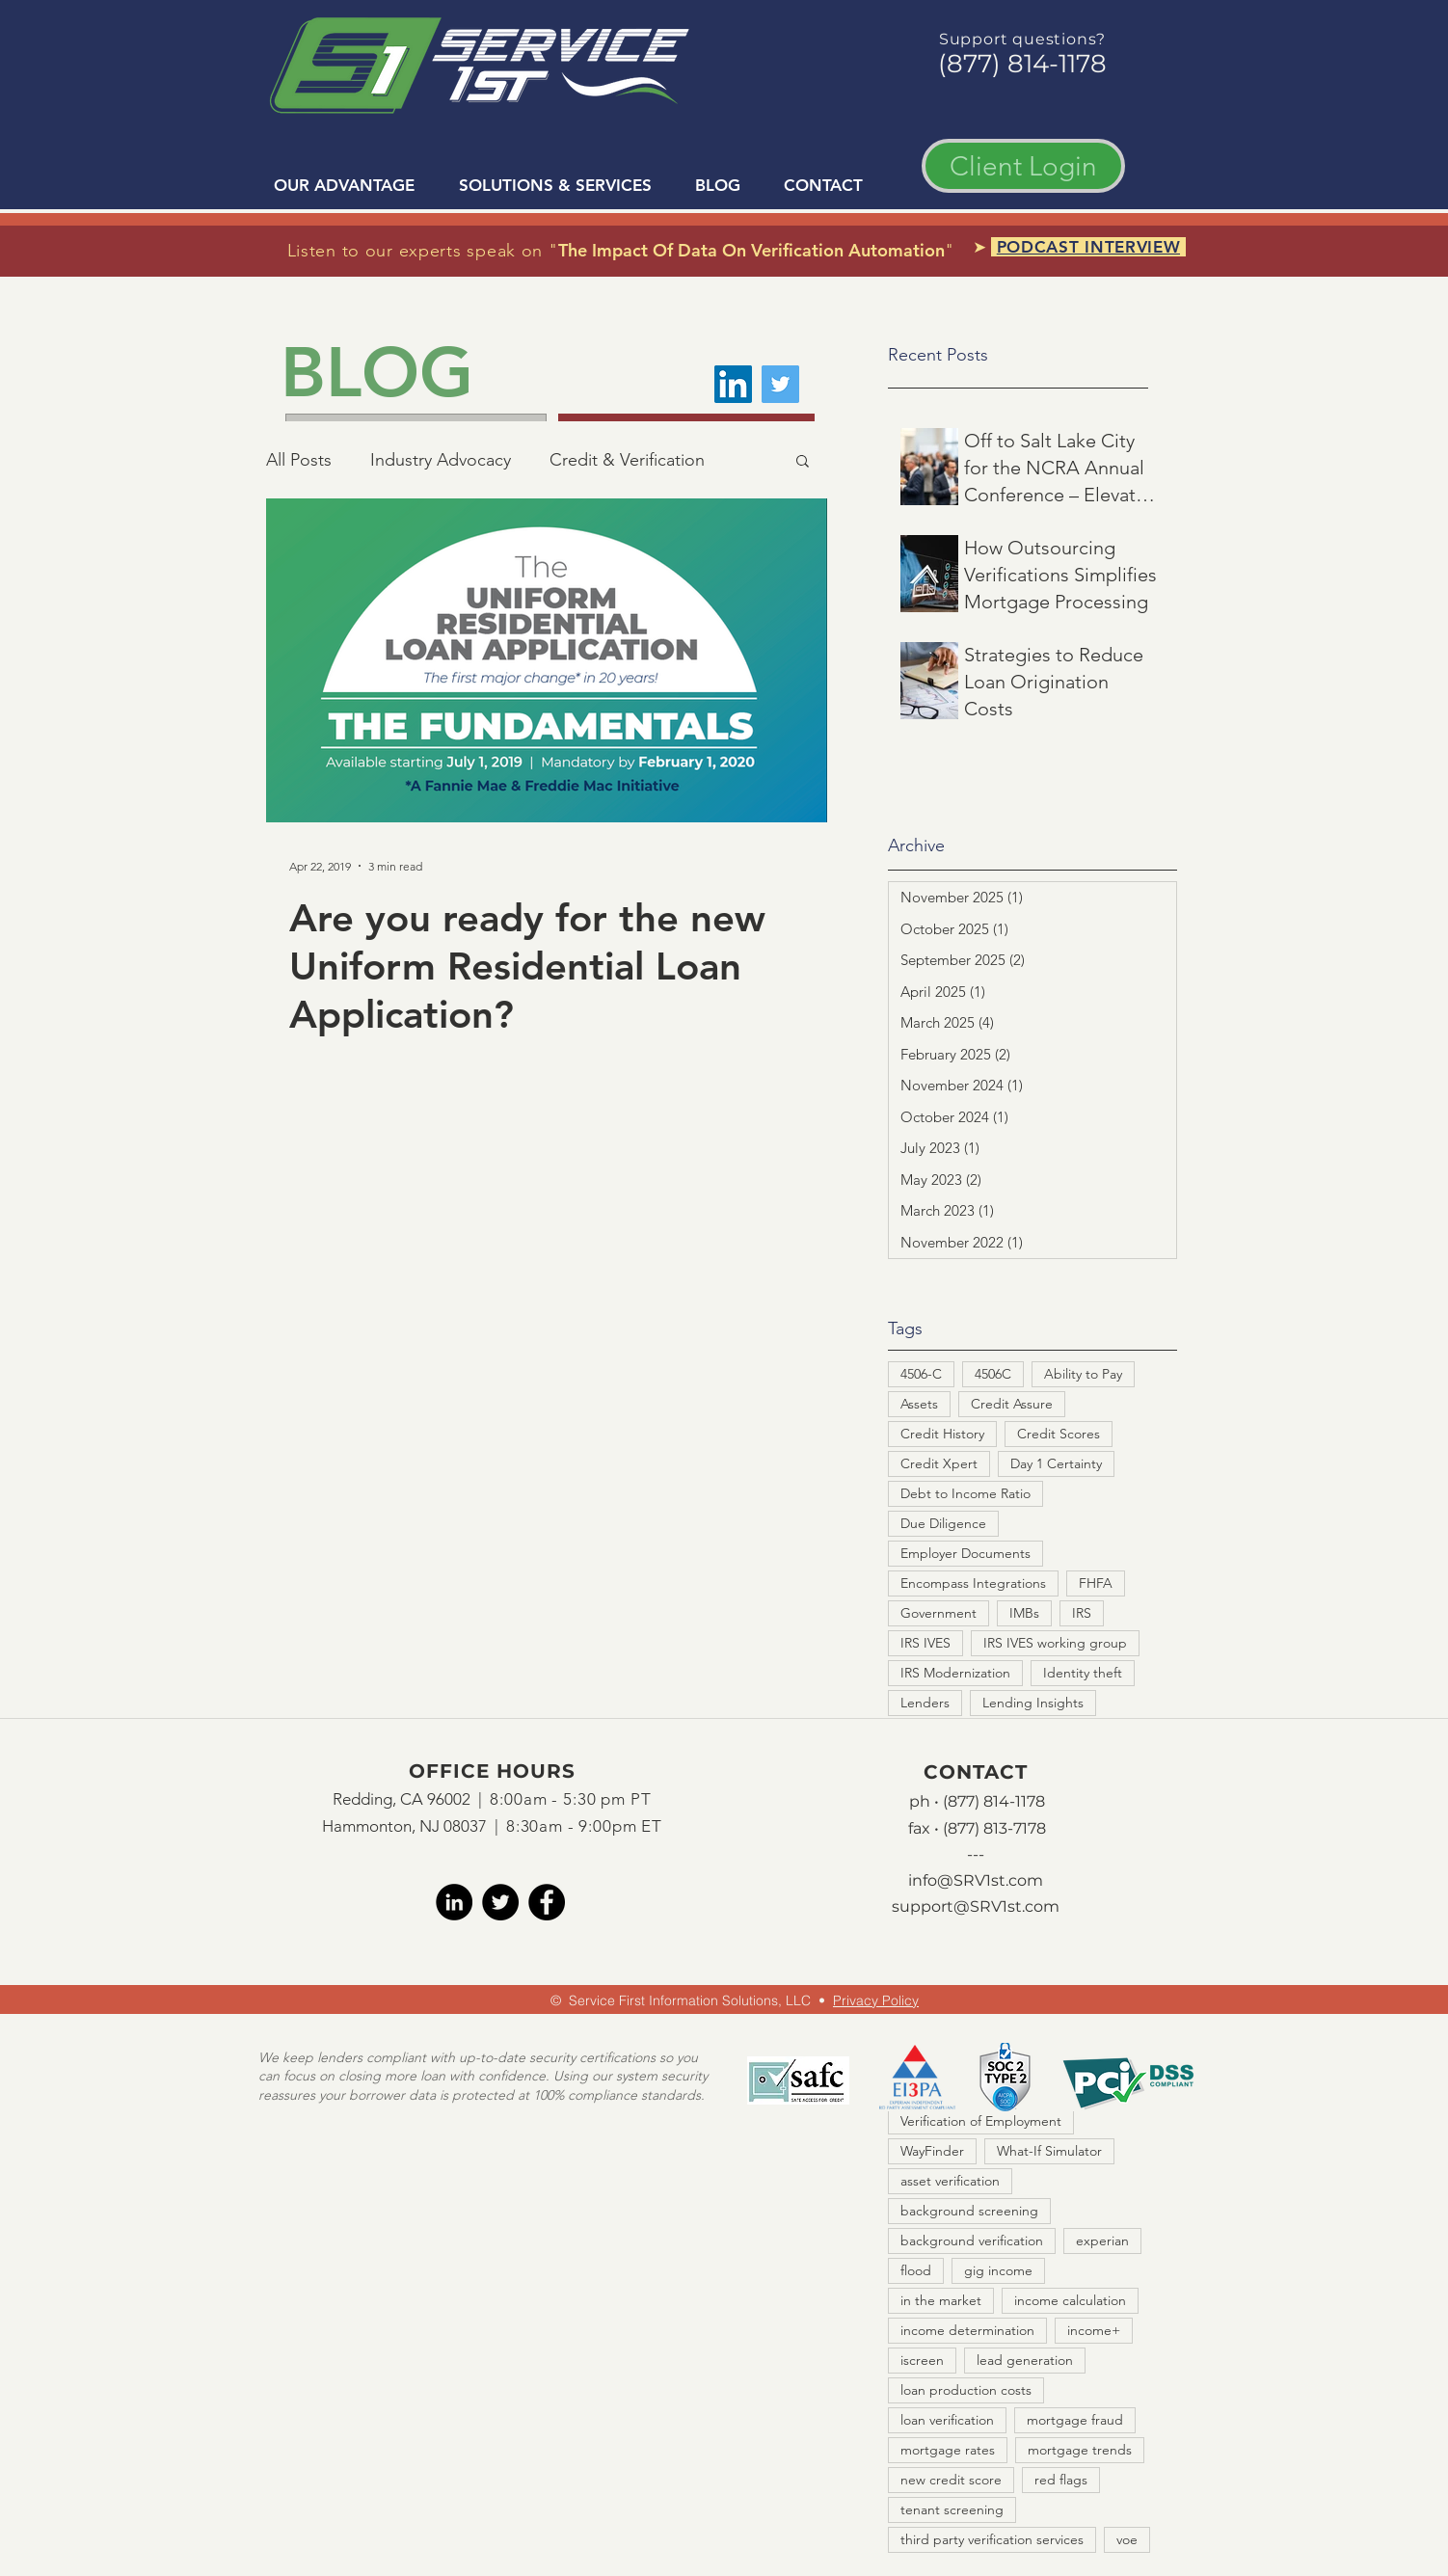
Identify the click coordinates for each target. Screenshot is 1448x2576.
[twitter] (500, 1902)
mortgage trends (1080, 2449)
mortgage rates (947, 2449)
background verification (971, 2240)
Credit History (942, 1433)
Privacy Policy (876, 2000)
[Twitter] (780, 384)
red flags (1060, 2479)
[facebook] (546, 1902)
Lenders (925, 1702)
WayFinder (932, 2151)
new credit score (951, 2479)
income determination (967, 2330)
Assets (919, 1403)
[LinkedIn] (733, 384)
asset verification (950, 2180)
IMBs (1024, 1613)
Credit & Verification (627, 459)
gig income (998, 2270)
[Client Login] (1023, 166)
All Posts (299, 459)
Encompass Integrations (973, 1583)
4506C (993, 1373)
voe (1127, 2539)
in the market (940, 2300)
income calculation (1070, 2300)
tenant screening (952, 2509)
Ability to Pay (1083, 1373)
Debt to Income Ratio (965, 1493)
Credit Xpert (939, 1463)
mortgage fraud (1075, 2419)
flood (915, 2270)
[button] (802, 462)
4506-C (921, 1373)
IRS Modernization (955, 1672)
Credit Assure (1012, 1403)
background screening (969, 2210)
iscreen (922, 2360)
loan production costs (966, 2390)
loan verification (947, 2419)
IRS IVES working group (1055, 1642)
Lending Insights (1033, 1702)
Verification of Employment (980, 2121)
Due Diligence (943, 1523)
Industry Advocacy (440, 459)
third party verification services (992, 2539)
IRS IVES (925, 1642)
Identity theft (1082, 1672)
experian (1102, 2240)
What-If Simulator (1049, 2151)
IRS (1081, 1613)
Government (938, 1613)
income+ (1093, 2330)
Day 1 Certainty (1056, 1463)
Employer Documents (965, 1553)
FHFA (1096, 1583)
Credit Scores (1058, 1433)
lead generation (1025, 2360)
